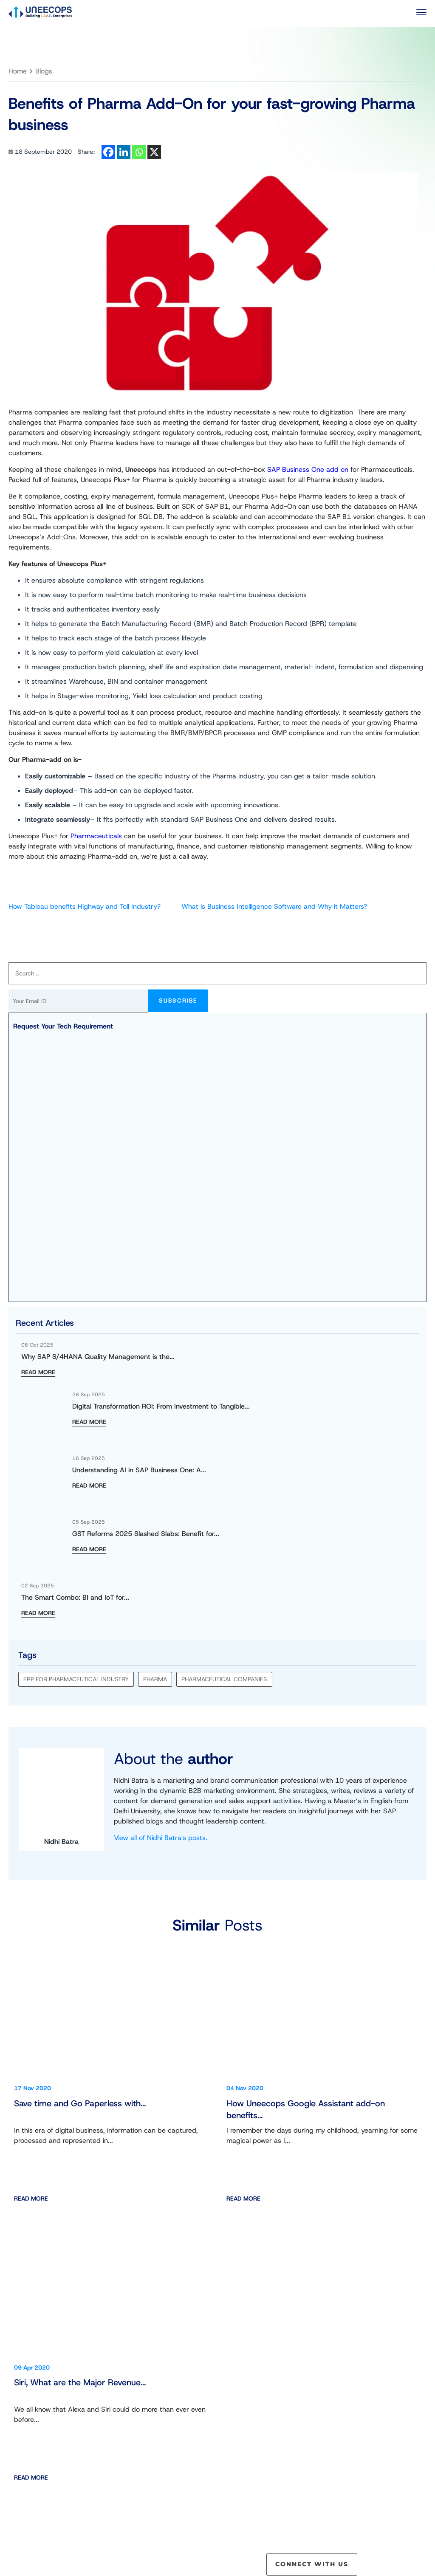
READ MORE (38, 1372)
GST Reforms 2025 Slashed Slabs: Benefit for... (145, 1533)
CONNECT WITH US (312, 2564)
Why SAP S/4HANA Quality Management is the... (98, 1356)
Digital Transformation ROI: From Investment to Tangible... (161, 1406)
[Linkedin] (123, 152)
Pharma (155, 1679)
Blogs (43, 71)
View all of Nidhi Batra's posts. (160, 1837)
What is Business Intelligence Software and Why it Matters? (274, 906)
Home (17, 71)
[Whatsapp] (139, 152)
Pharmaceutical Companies (224, 1679)
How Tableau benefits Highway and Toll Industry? (84, 906)
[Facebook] (108, 152)
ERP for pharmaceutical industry (76, 1679)
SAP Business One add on (307, 469)
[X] (154, 152)
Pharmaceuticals (96, 835)
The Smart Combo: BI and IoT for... (75, 1597)
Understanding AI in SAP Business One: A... (139, 1470)
